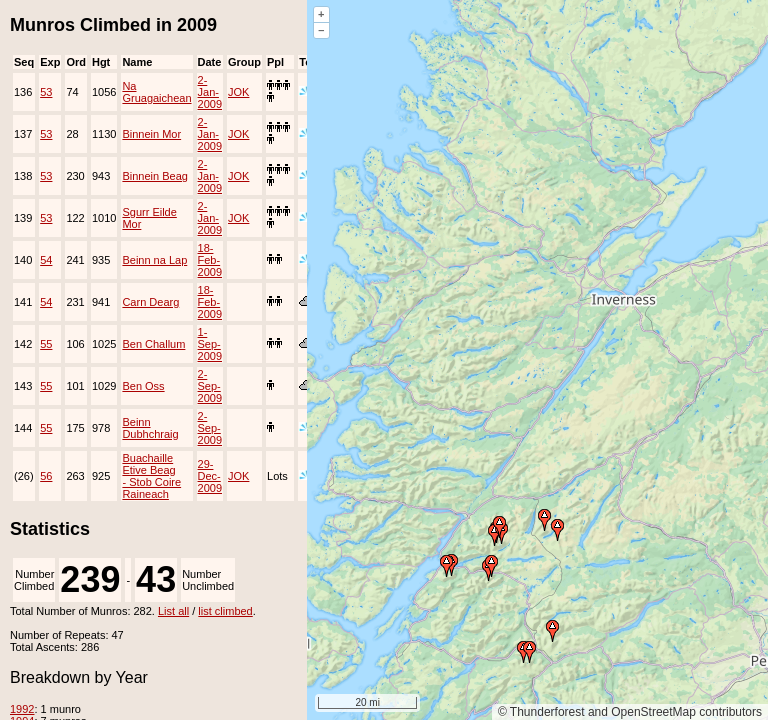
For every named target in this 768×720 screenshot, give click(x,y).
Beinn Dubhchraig (150, 428)
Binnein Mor (151, 134)
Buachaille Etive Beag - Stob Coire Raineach (151, 476)
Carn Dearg (150, 302)
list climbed (225, 611)
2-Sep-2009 (210, 386)
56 (46, 476)
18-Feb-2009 (210, 260)
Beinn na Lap (154, 260)
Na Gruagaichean (156, 92)
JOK (238, 92)
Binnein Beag (154, 176)
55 (46, 344)
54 (46, 260)
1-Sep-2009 (210, 344)
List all (173, 611)
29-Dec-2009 (210, 476)
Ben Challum (153, 344)
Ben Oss (143, 386)
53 (46, 92)
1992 (22, 709)
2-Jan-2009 (210, 92)
